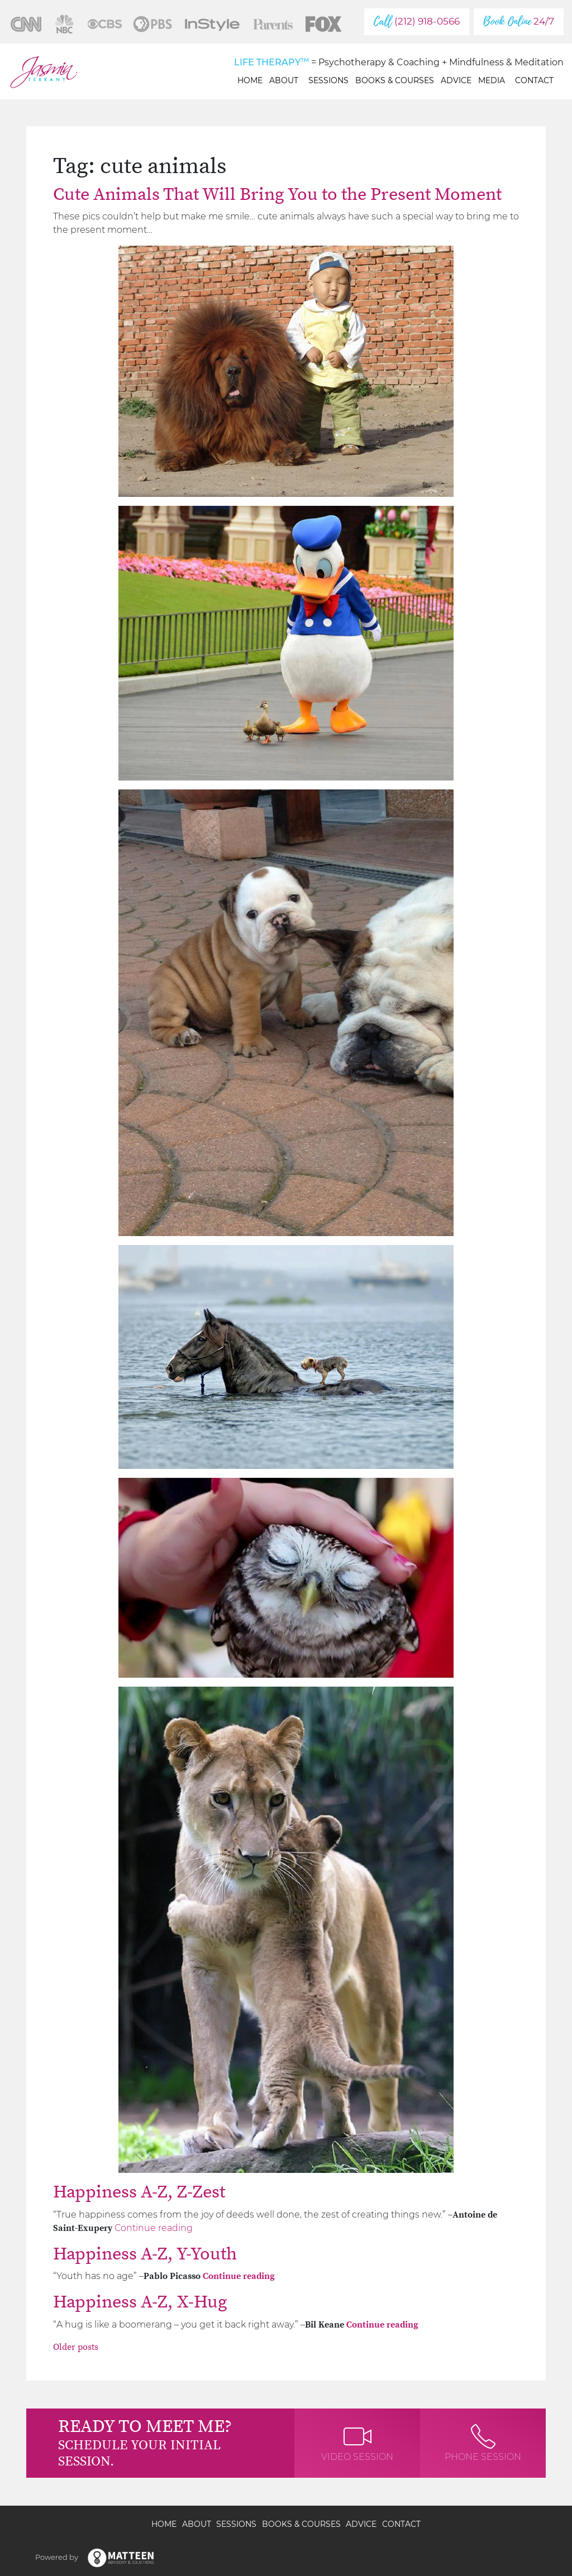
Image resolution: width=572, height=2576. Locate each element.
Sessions (328, 80)
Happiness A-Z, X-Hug (140, 2302)
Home (250, 80)
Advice (456, 80)
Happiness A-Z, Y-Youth (145, 2254)
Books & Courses (394, 80)
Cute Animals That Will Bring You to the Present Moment (277, 195)
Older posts (75, 2347)
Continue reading (154, 2228)
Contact (534, 80)
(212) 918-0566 (417, 21)
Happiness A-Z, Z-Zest (139, 2192)
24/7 (518, 21)
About (285, 80)
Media (493, 80)
